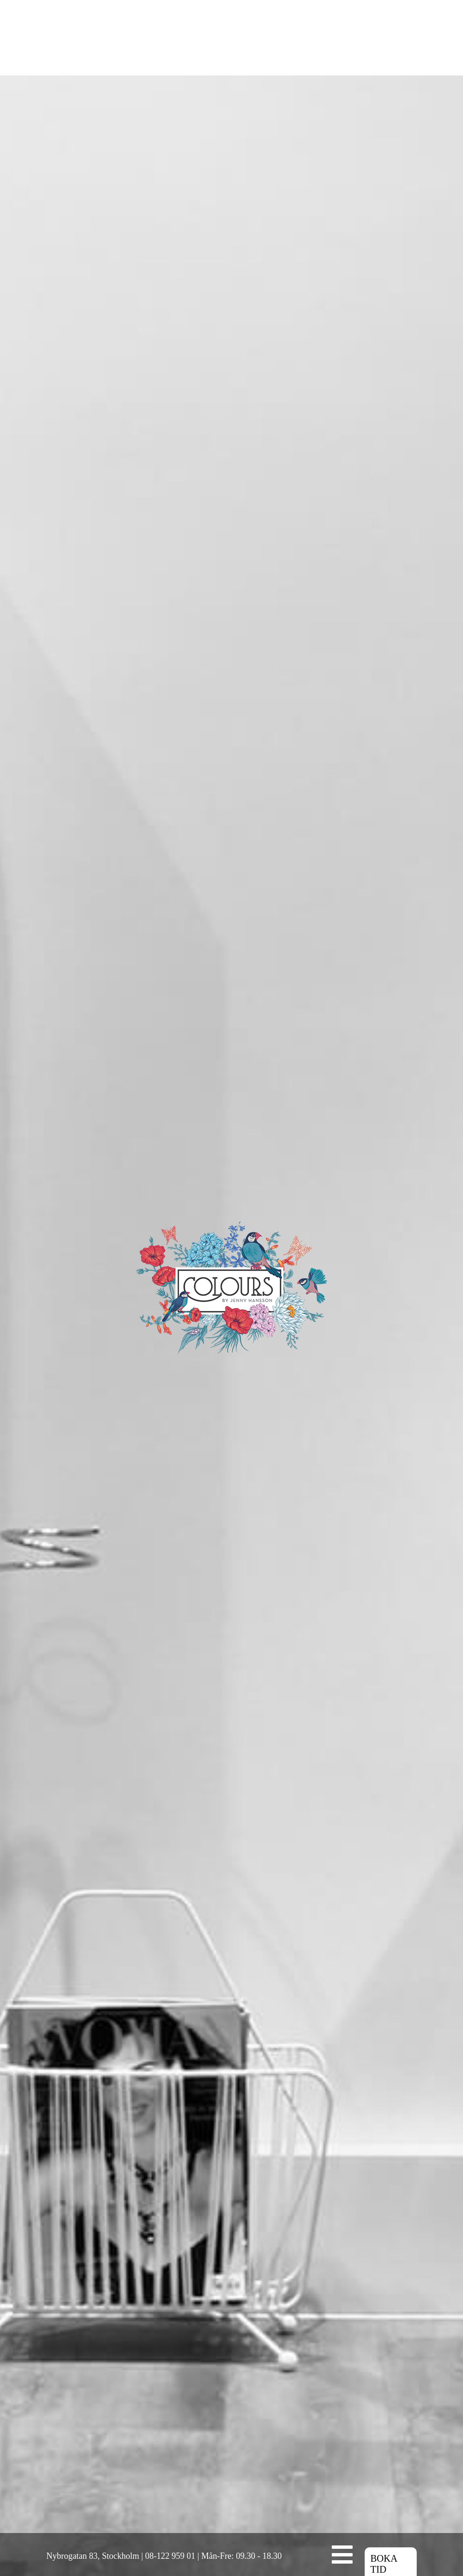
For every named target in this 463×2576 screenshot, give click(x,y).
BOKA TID (384, 2428)
